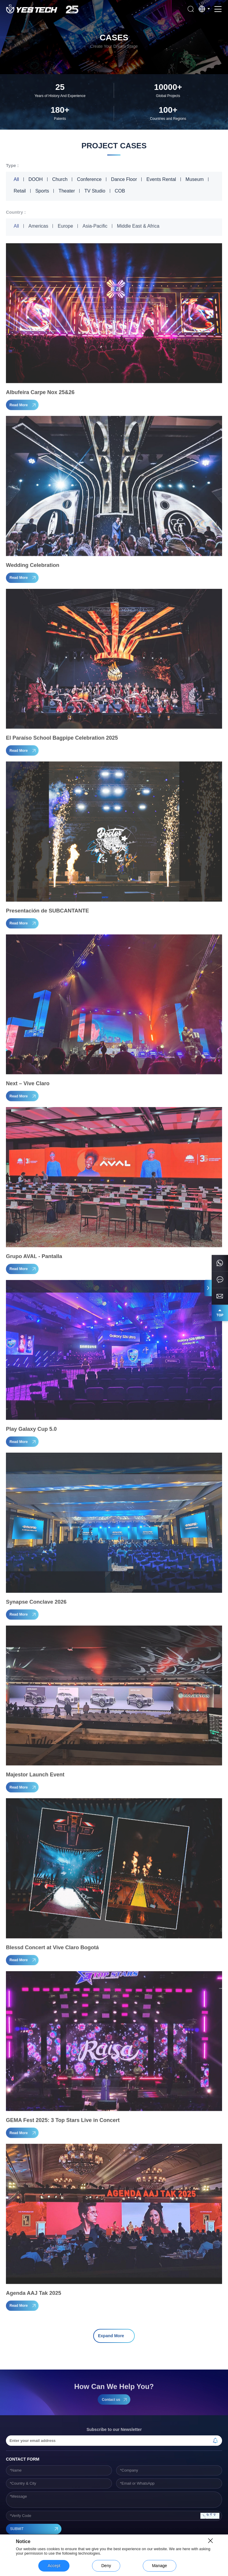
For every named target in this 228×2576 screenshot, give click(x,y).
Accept (54, 2565)
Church (60, 179)
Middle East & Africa (138, 228)
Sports (42, 190)
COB (120, 190)
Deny (106, 2565)
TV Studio (94, 190)
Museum (195, 179)
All (16, 179)
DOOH (35, 179)
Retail (20, 190)
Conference (89, 179)
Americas (38, 228)
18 (140, 2320)
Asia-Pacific (95, 228)
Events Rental (161, 179)
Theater (66, 190)
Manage (159, 2565)
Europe (65, 228)
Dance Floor (124, 179)
